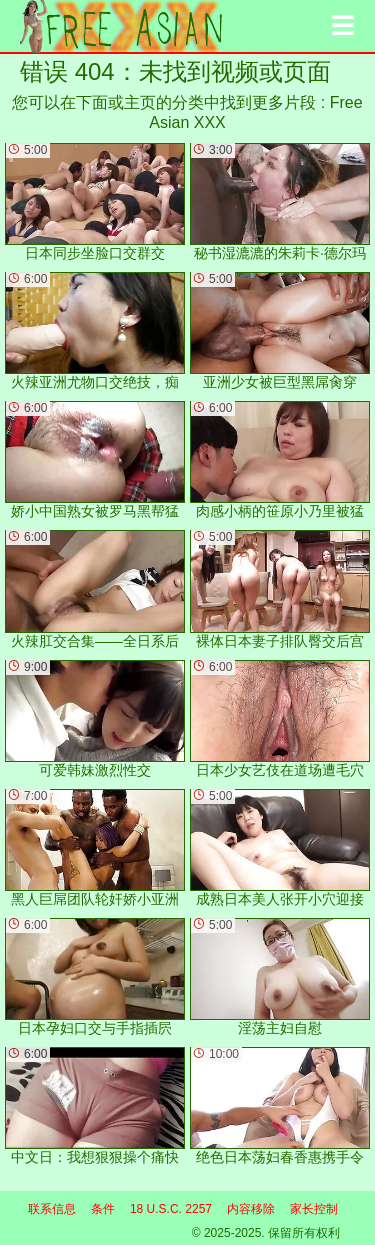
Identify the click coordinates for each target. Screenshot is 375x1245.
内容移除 (251, 1209)
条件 (103, 1209)
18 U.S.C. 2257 (171, 1209)
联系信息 (52, 1209)
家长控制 (314, 1209)
